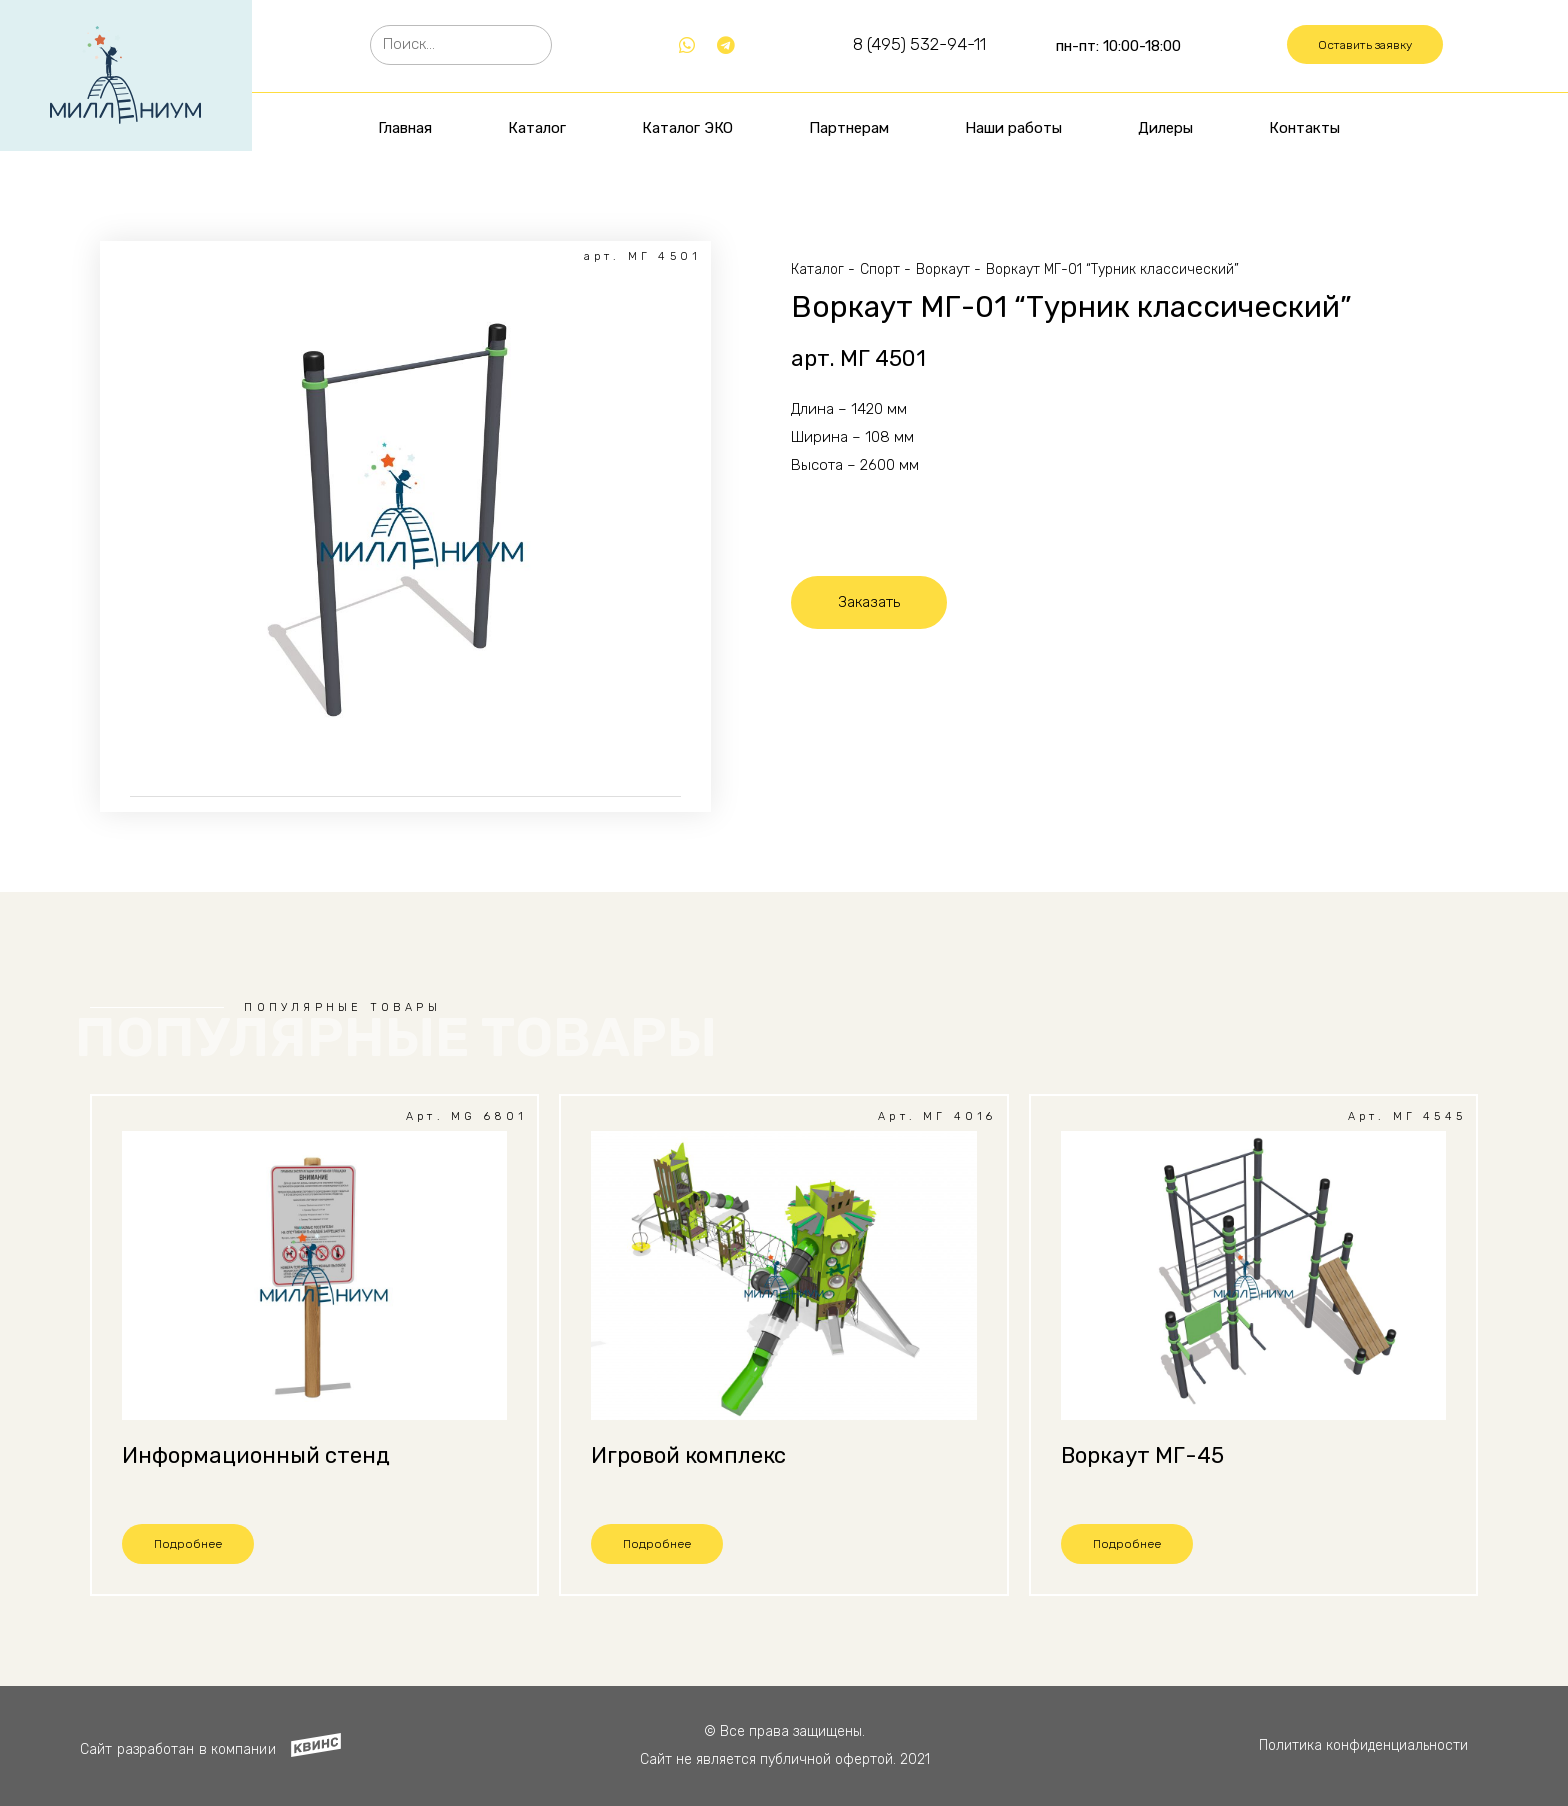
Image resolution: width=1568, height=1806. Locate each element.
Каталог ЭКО (687, 128)
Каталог (537, 128)
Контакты (1304, 128)
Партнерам (849, 128)
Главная (405, 128)
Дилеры (1165, 128)
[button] (1365, 45)
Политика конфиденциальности (1363, 1745)
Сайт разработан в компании (178, 1749)
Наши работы (1013, 128)
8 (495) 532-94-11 (919, 44)
